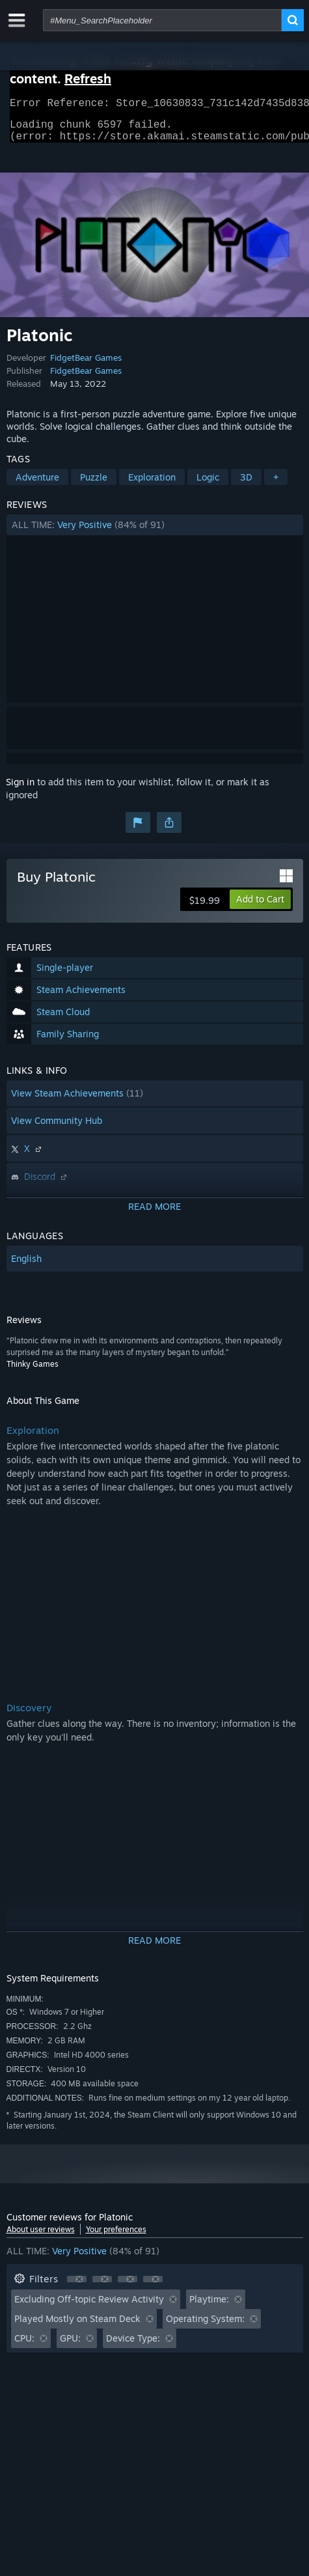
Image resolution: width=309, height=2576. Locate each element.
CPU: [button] (24, 2345)
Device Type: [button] (133, 2345)
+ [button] (275, 484)
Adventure (37, 484)
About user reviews (41, 2237)
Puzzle (93, 484)
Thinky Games (33, 1372)
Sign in (20, 789)
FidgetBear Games (86, 365)
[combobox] (162, 20)
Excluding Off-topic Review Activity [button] (89, 2306)
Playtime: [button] (209, 2306)
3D (246, 484)
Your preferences (116, 2237)
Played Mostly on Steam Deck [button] (77, 2326)
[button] (155, 532)
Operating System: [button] (205, 2326)
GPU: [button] (70, 2345)
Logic (207, 484)
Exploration (152, 484)
